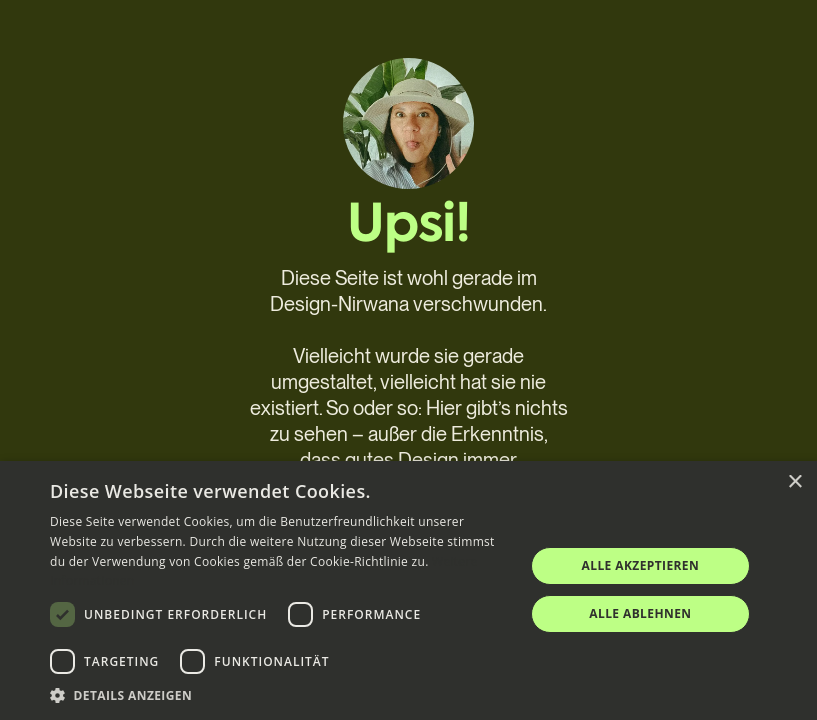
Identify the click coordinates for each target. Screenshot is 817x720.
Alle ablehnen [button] (640, 613)
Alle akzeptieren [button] (641, 565)
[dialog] (408, 590)
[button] (280, 695)
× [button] (794, 482)
